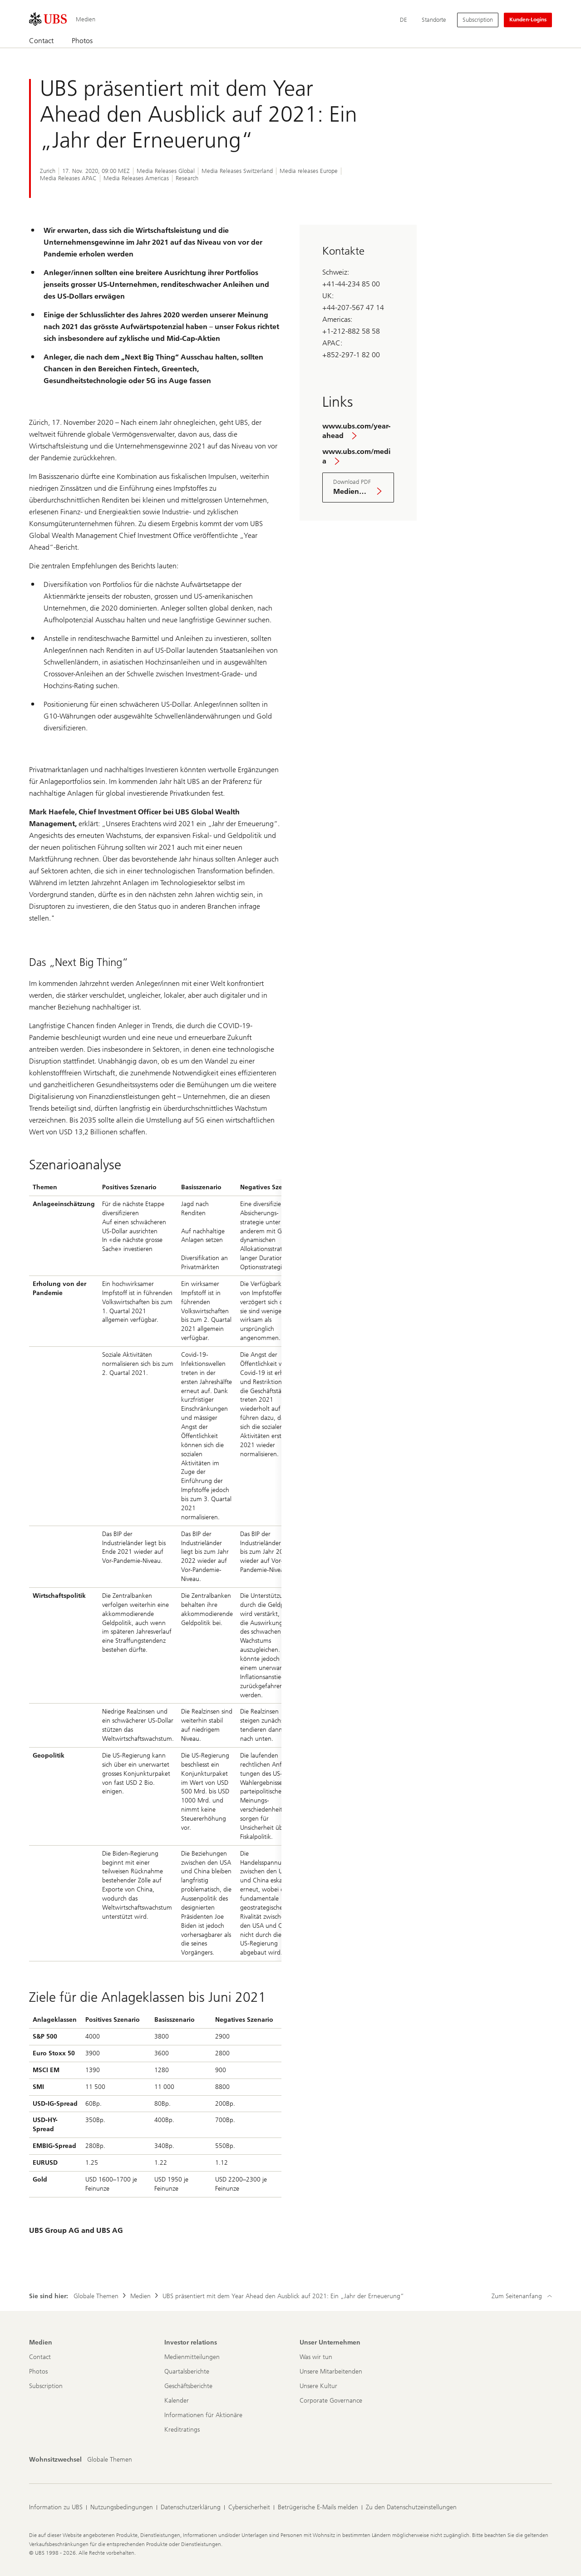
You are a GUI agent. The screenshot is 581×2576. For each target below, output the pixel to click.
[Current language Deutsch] (403, 20)
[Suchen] (546, 41)
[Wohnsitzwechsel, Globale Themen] (109, 2459)
